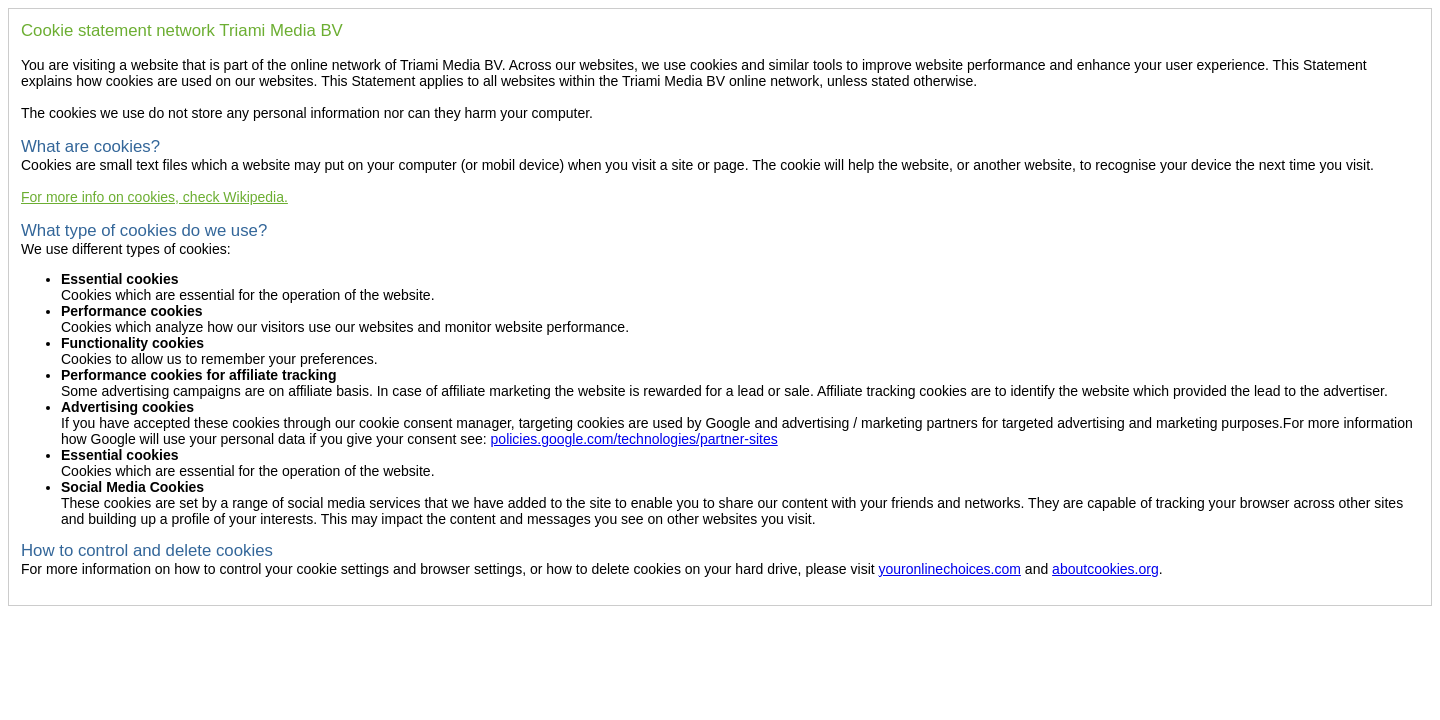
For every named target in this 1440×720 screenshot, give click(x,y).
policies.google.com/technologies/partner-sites (634, 439)
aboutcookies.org (1105, 569)
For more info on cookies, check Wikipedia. (154, 197)
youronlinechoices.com (950, 569)
